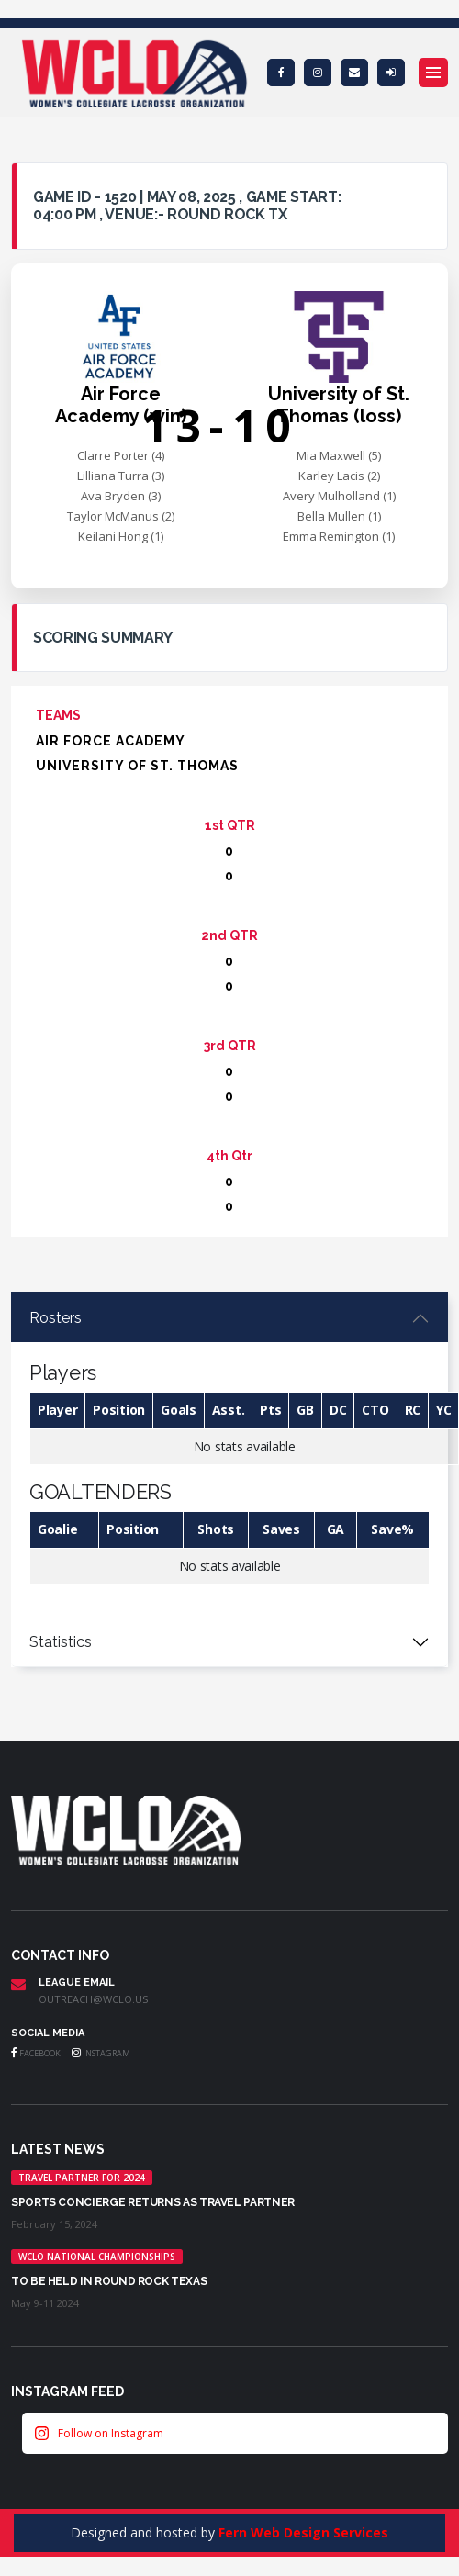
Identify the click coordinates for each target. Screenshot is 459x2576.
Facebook (36, 2053)
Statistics (60, 1642)
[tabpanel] (229, 1456)
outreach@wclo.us (93, 1999)
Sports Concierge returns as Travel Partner (153, 2202)
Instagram (101, 2053)
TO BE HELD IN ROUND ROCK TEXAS (109, 2281)
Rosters (55, 1318)
